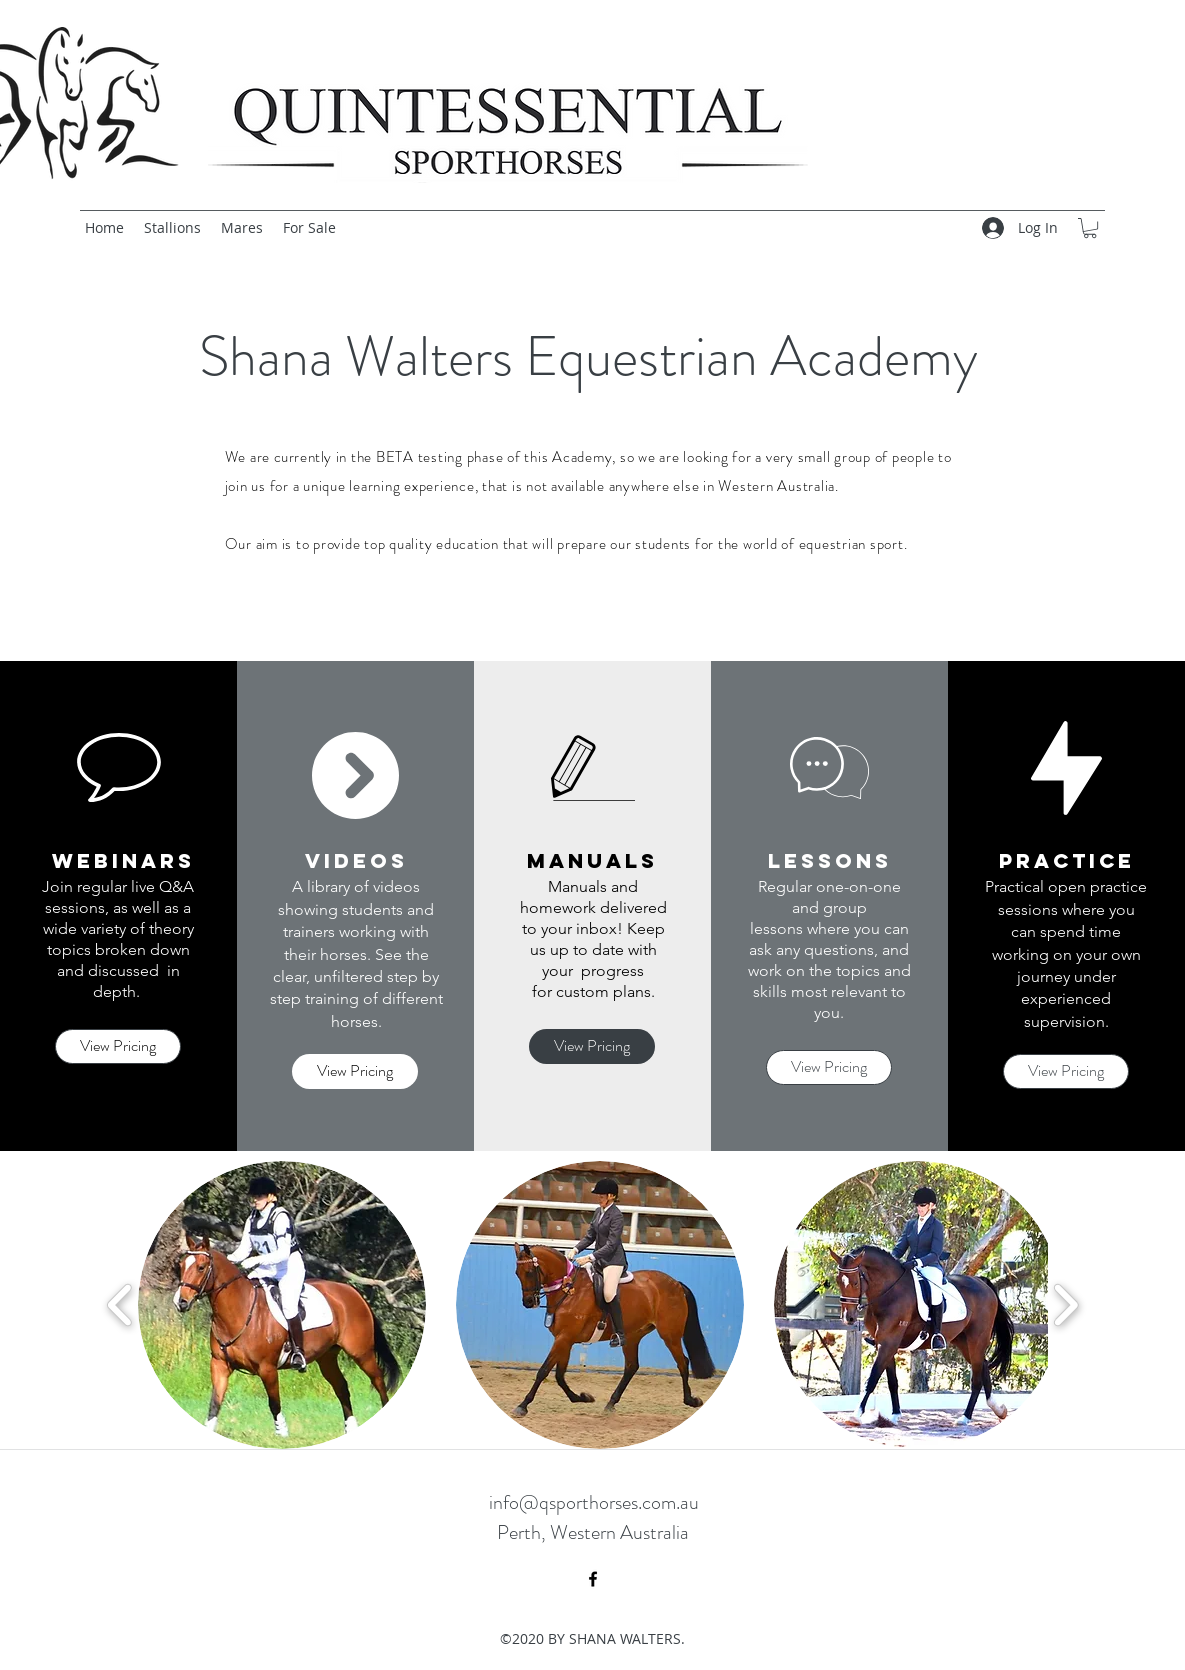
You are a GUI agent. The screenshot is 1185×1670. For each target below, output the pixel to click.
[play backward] (120, 1305)
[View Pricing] (118, 1046)
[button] (1090, 228)
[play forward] (1065, 1305)
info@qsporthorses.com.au (594, 1502)
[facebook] (593, 1579)
